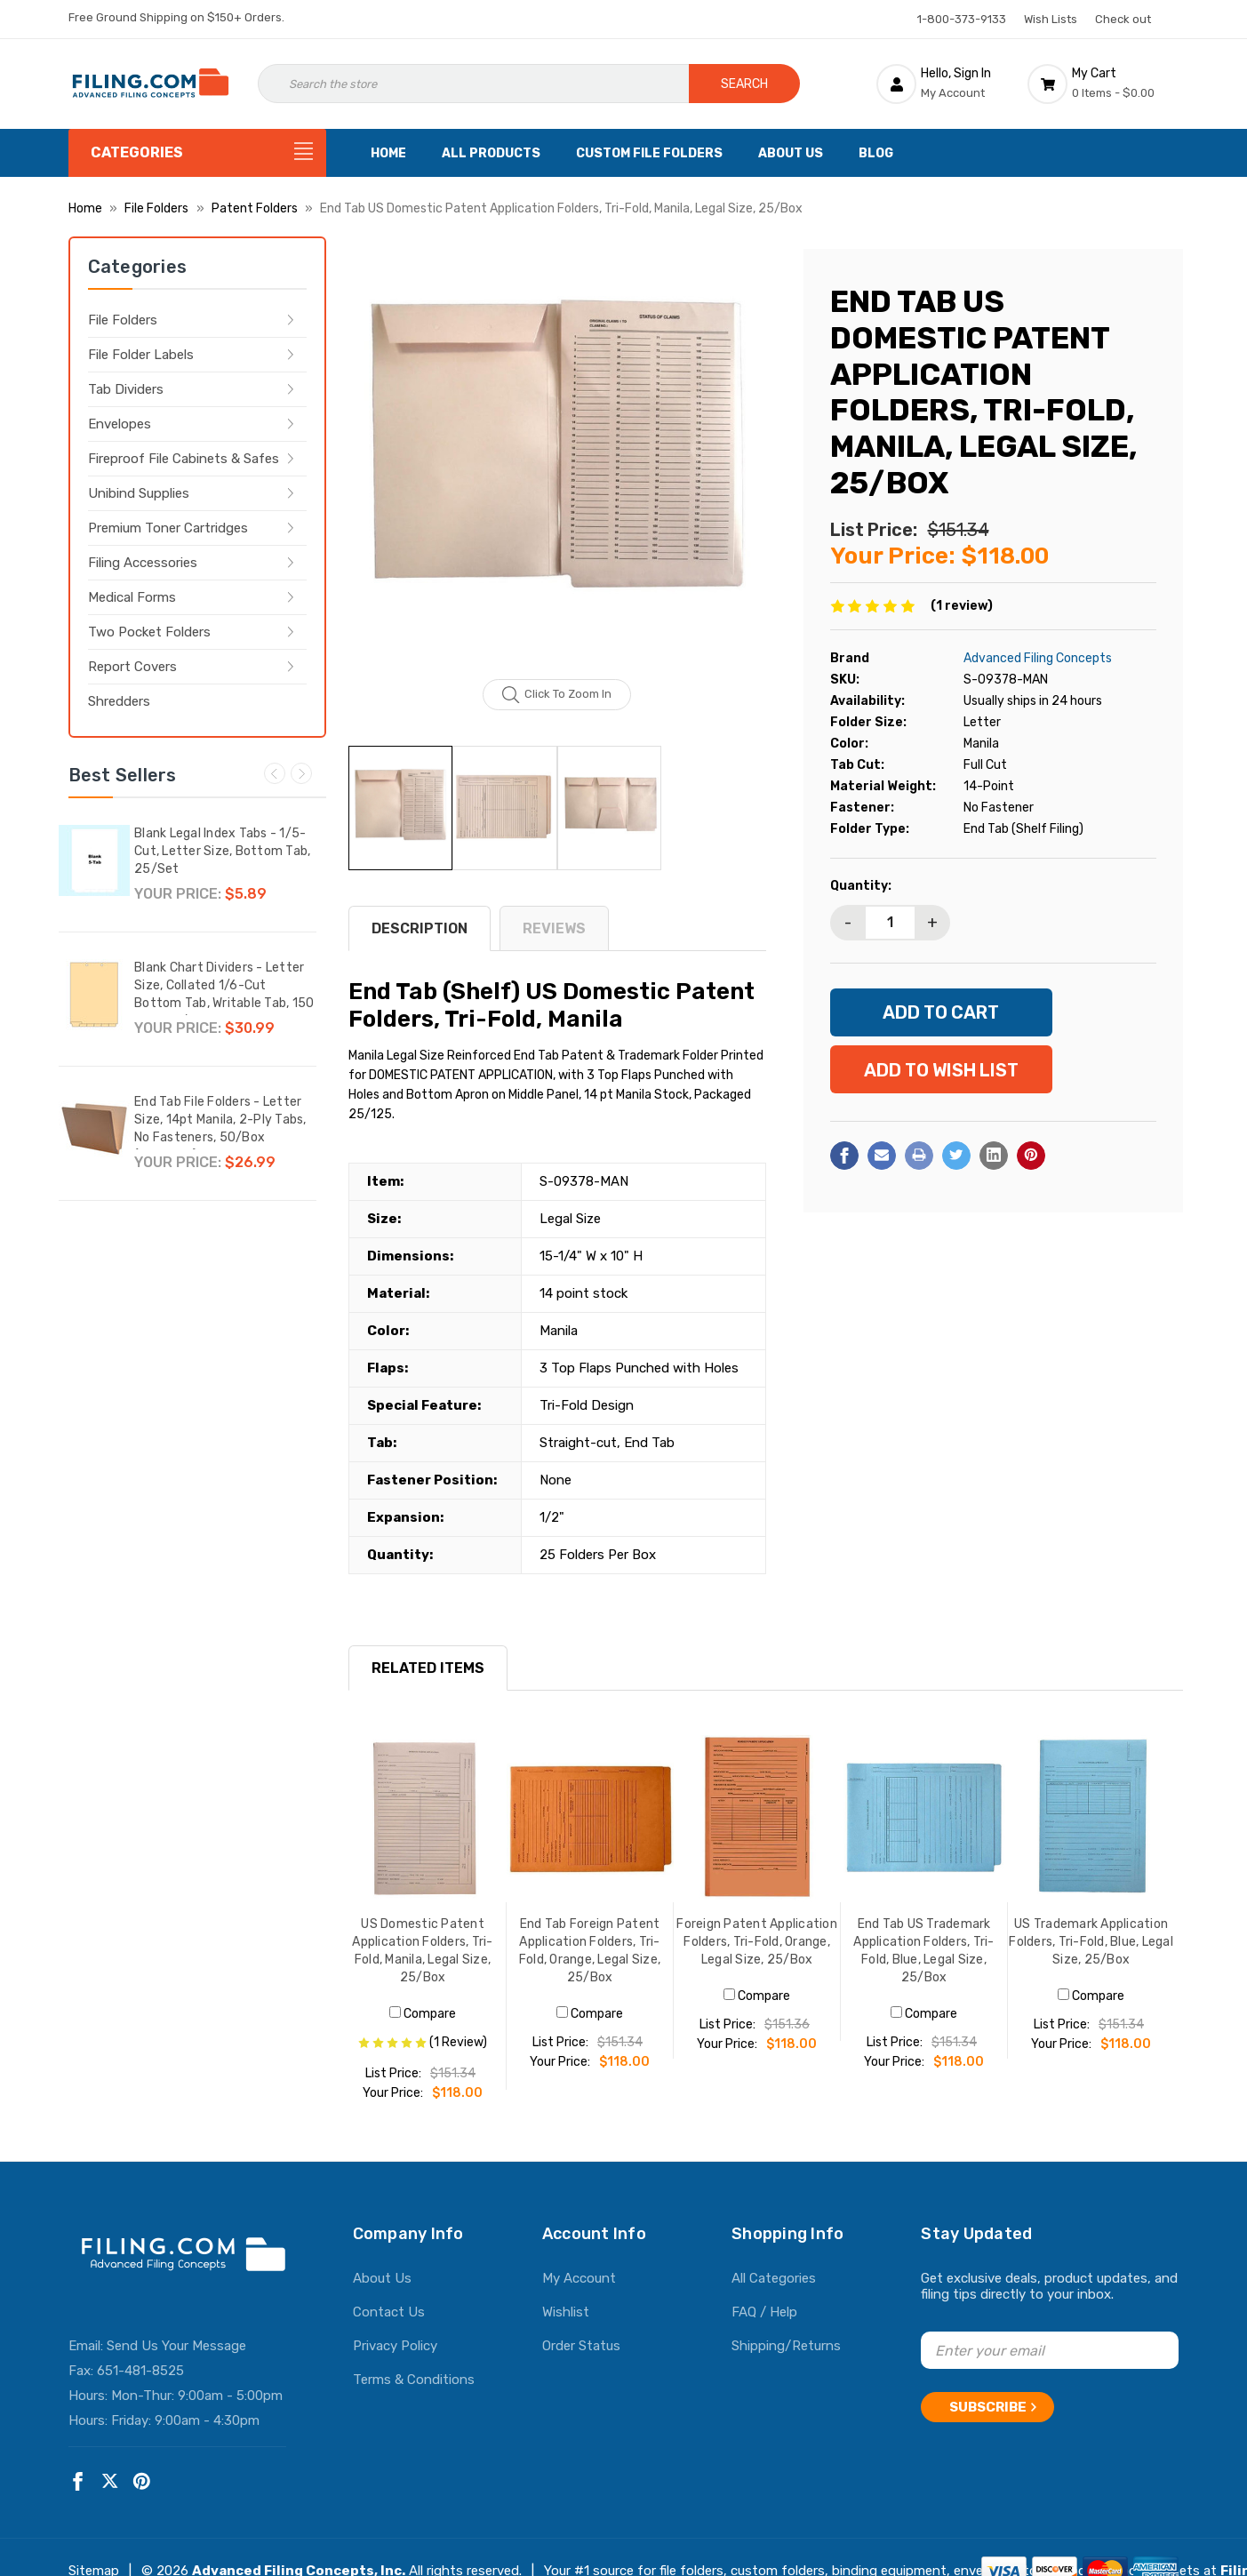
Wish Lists (1050, 19)
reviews (554, 928)
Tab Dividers (126, 389)
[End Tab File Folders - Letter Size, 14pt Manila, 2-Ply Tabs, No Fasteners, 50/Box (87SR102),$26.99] (94, 1128)
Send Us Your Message (176, 2346)
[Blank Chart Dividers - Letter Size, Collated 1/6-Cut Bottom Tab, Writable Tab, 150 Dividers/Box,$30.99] (94, 994)
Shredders (119, 701)
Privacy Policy (395, 2346)
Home (388, 153)
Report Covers (132, 667)
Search (744, 84)
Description (420, 928)
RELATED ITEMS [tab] (428, 1668)
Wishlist (565, 2312)
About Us (790, 153)
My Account (579, 2278)
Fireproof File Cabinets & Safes (183, 459)
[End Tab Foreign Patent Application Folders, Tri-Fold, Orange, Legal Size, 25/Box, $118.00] (590, 1818)
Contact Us (389, 2312)
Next (301, 773)
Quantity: (860, 885)
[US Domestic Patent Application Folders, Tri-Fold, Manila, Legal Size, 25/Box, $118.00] (423, 1818)
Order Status (581, 2346)
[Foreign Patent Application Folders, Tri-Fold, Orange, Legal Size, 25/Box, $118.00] (757, 1818)
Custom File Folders (649, 153)
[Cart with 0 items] (1103, 83)
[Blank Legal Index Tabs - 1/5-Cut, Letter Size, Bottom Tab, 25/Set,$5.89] (94, 860)
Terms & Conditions (414, 2380)
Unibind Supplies (138, 493)
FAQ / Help (764, 2312)
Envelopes (119, 424)
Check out (1123, 19)
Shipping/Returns (786, 2346)
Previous (274, 773)
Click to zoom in (557, 695)
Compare (422, 2013)
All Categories (773, 2278)
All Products (491, 153)
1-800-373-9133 (961, 19)
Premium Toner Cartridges (168, 528)
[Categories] (197, 153)
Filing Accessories (142, 563)
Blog (876, 153)
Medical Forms (132, 597)
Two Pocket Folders (149, 632)
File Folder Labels (141, 355)
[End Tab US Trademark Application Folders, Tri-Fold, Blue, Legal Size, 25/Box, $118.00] (924, 1818)
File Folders (122, 320)
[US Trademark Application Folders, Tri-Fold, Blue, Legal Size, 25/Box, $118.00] (1091, 1818)
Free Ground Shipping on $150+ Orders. (176, 17)
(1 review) (962, 605)
